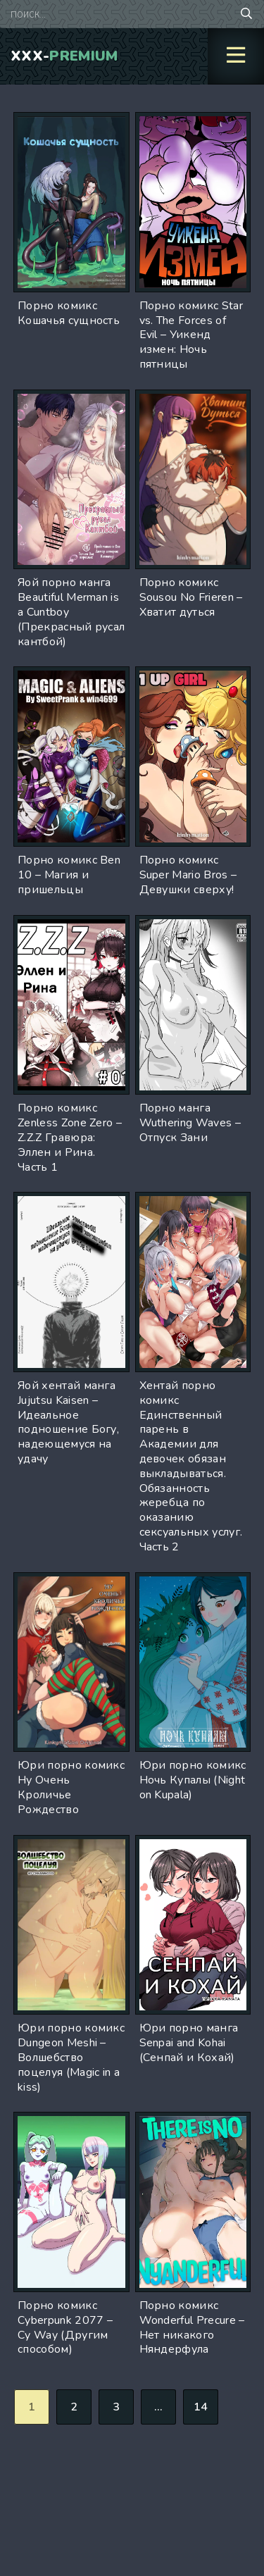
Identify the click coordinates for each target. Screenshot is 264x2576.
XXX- (64, 56)
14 (201, 2407)
